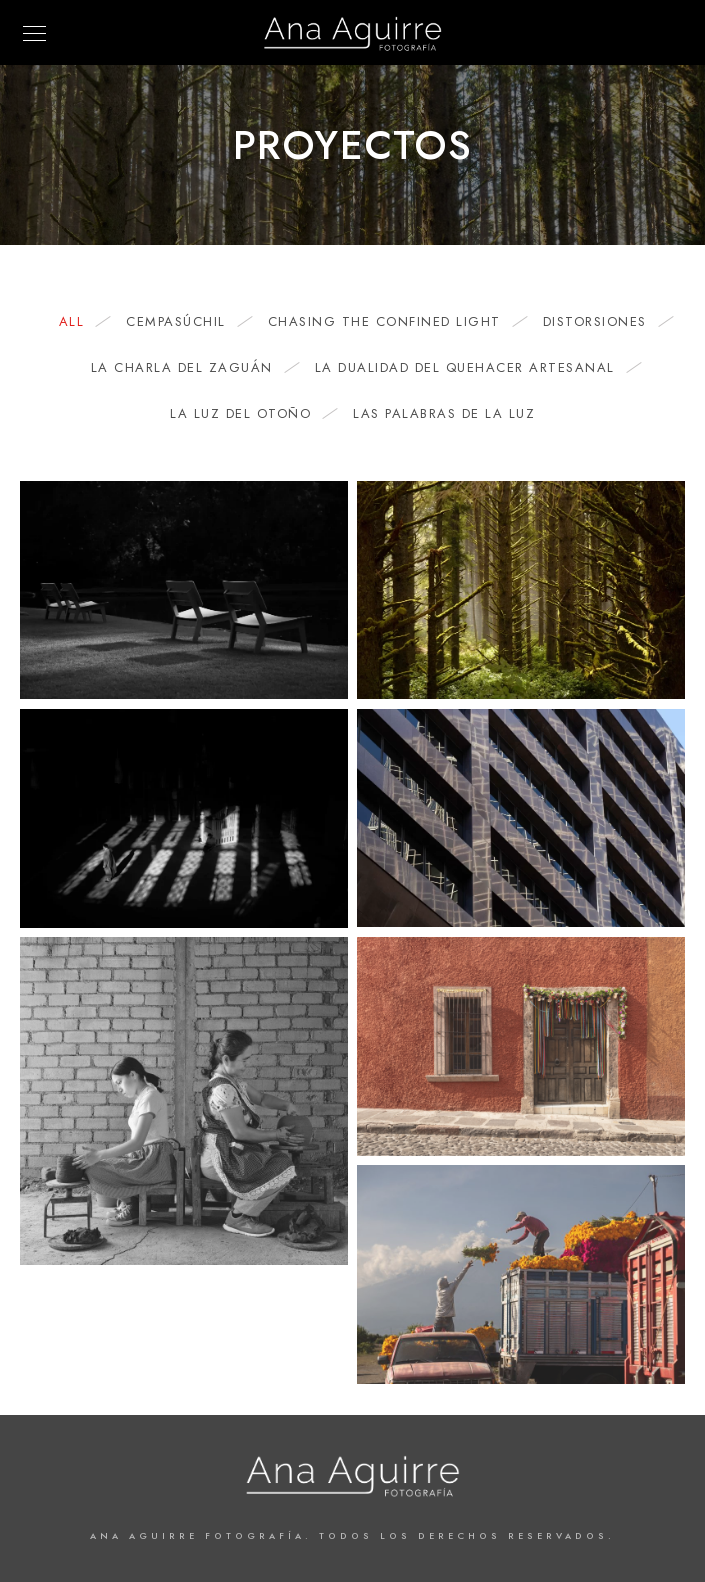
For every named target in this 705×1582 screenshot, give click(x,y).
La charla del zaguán (192, 368)
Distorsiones (605, 322)
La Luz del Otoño (250, 414)
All (82, 322)
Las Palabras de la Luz (444, 414)
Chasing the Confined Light (394, 322)
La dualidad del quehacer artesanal (475, 368)
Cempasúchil (186, 322)
